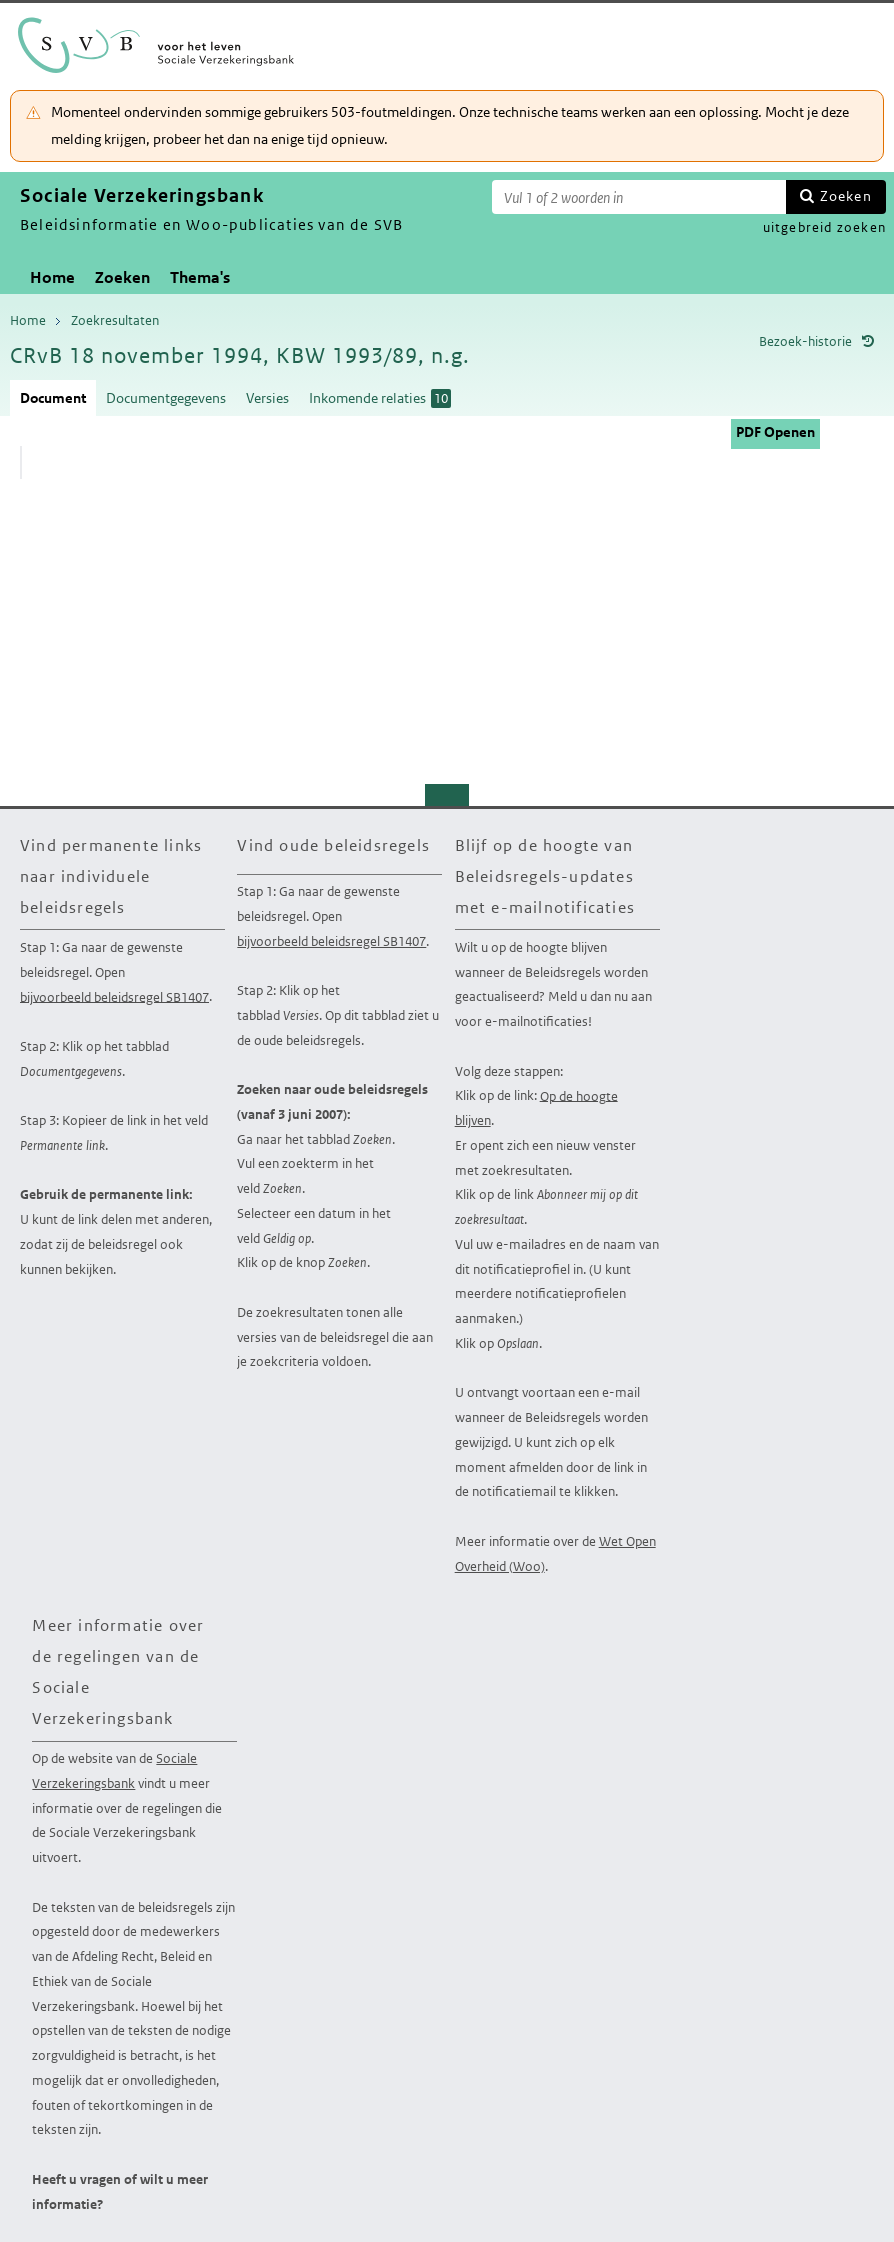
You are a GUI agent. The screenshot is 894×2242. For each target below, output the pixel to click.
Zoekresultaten (115, 320)
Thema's (200, 277)
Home (52, 277)
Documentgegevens (166, 398)
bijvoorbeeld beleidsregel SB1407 (114, 996)
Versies (267, 398)
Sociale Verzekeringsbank (114, 1771)
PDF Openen (775, 432)
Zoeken (846, 196)
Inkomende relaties (380, 398)
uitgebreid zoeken (824, 227)
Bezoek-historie (805, 341)
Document (53, 398)
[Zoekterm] (639, 197)
